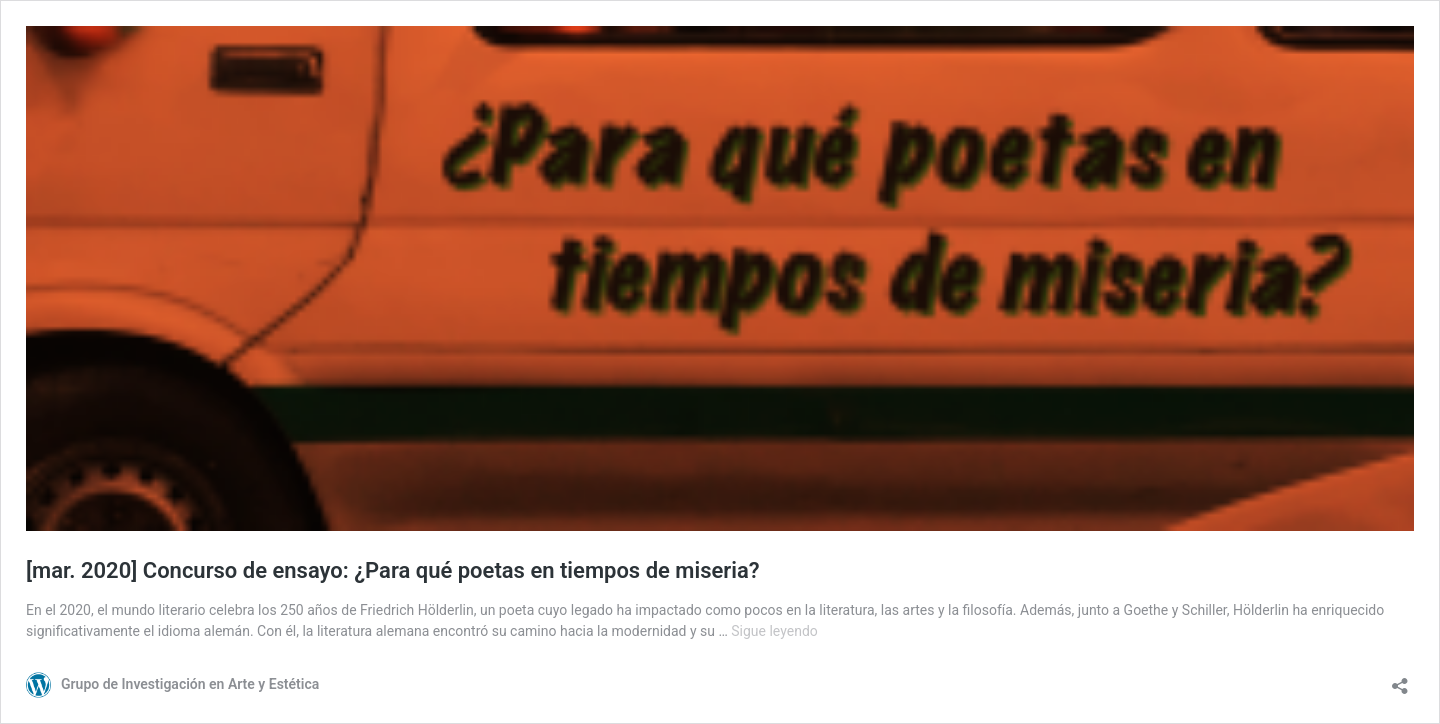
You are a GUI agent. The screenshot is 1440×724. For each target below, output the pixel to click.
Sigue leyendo (774, 631)
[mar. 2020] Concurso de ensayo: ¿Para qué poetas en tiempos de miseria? (393, 570)
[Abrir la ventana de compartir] (1400, 679)
